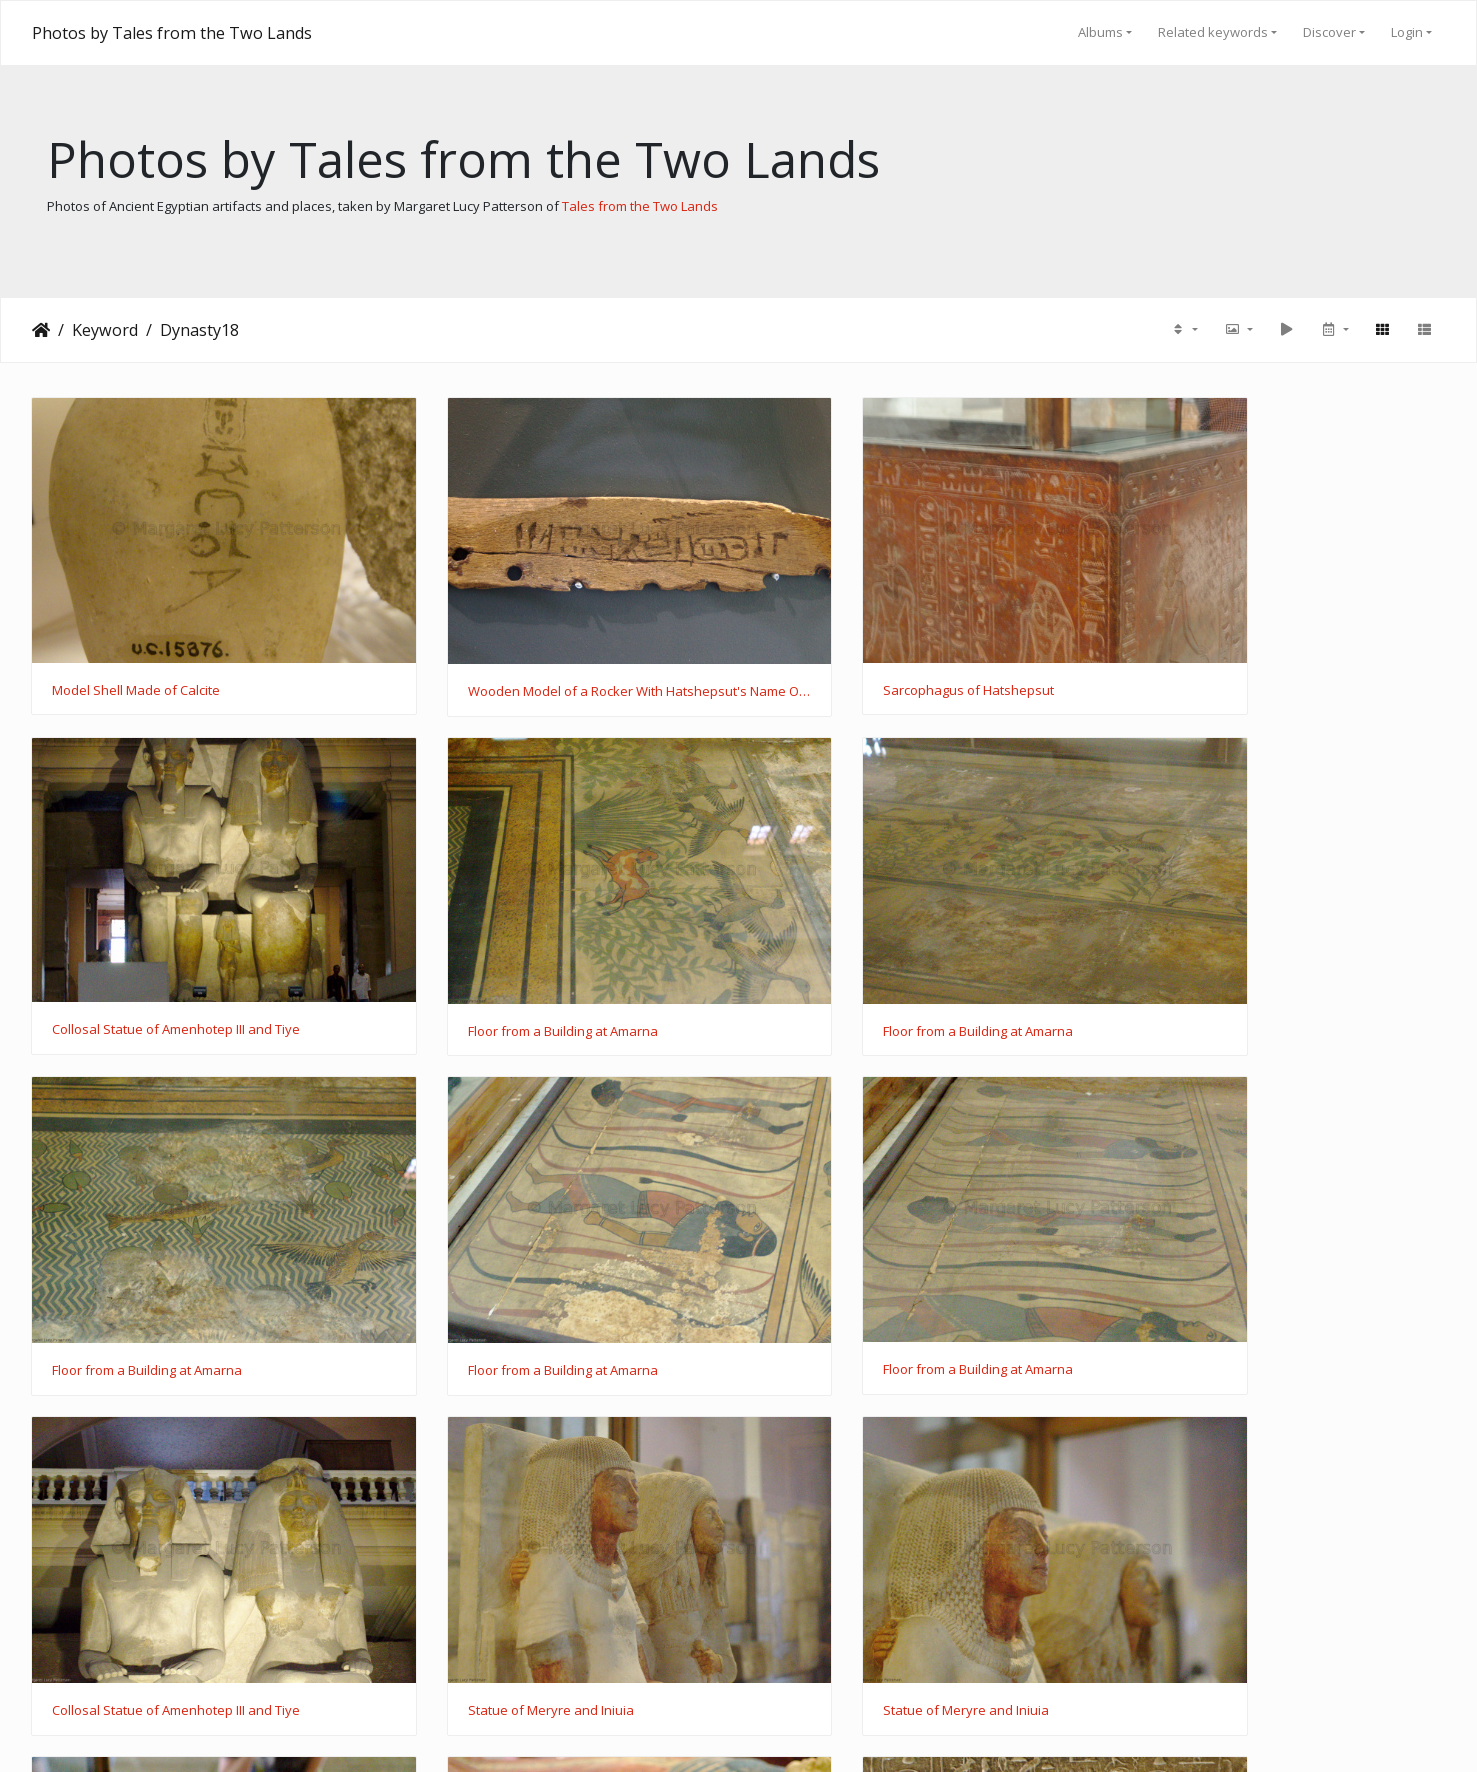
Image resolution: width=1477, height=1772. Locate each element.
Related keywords (1213, 32)
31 (787, 1660)
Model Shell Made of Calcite (136, 653)
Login (1407, 32)
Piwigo (776, 1732)
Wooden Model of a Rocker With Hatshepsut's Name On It (557, 654)
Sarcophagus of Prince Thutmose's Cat (892, 1560)
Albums (1100, 32)
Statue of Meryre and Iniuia (858, 1258)
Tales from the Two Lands (640, 206)
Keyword (105, 330)
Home (41, 330)
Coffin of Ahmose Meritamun (139, 1560)
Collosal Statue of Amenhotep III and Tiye (1260, 653)
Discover (1329, 32)
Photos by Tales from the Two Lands (172, 33)
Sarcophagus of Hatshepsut (860, 653)
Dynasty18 (199, 330)
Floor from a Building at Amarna (147, 956)
